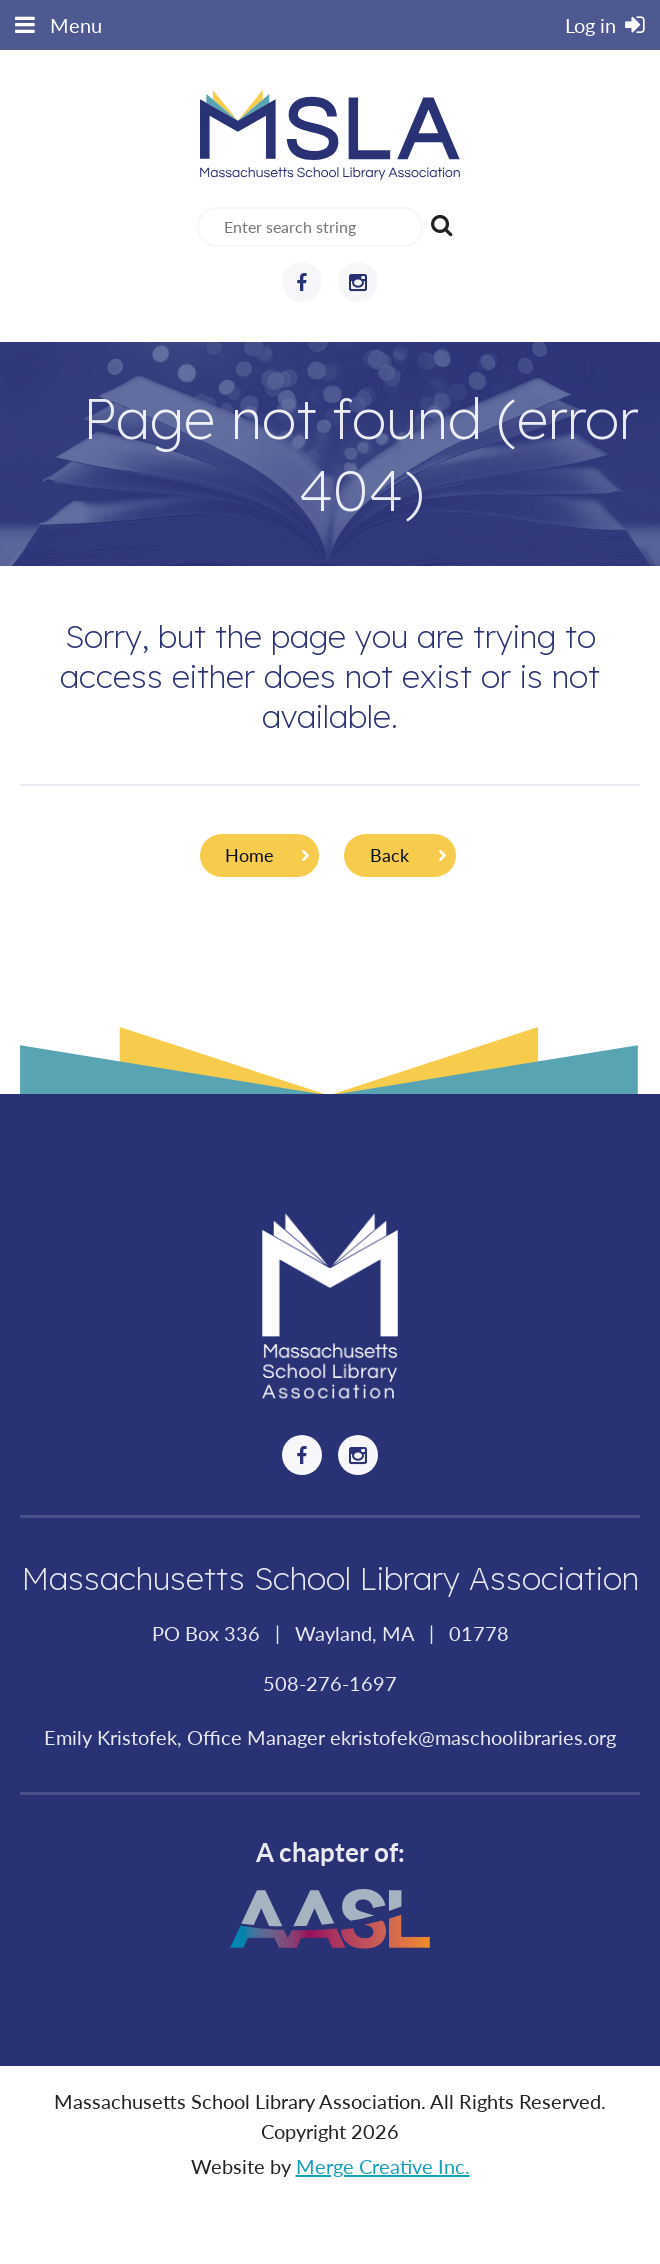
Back (389, 855)
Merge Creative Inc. (383, 2166)
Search (442, 225)
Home (249, 855)
